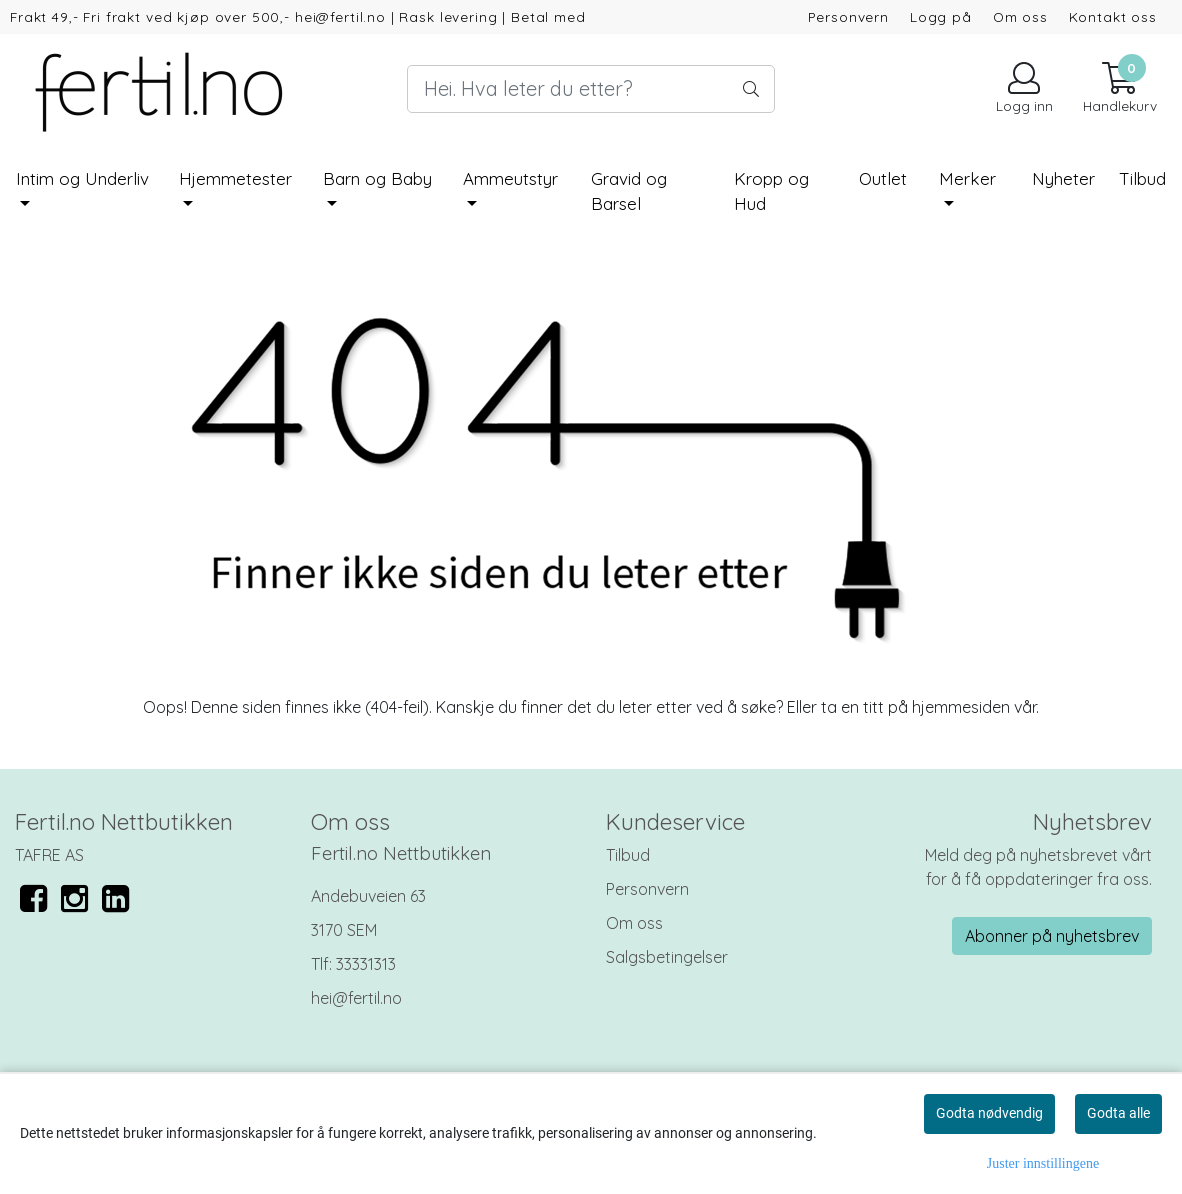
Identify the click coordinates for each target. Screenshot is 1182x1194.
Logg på (941, 16)
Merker (967, 178)
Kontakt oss (1113, 16)
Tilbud (628, 855)
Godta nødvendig (989, 1113)
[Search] (590, 89)
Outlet (883, 178)
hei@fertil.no (356, 998)
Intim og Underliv (82, 178)
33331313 (366, 964)
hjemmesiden (961, 707)
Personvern (849, 16)
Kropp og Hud (771, 191)
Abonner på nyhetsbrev (1052, 936)
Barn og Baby (377, 178)
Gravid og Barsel (629, 191)
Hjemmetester (235, 178)
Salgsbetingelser (667, 957)
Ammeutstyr (510, 178)
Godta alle (1118, 1113)
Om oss (1020, 16)
